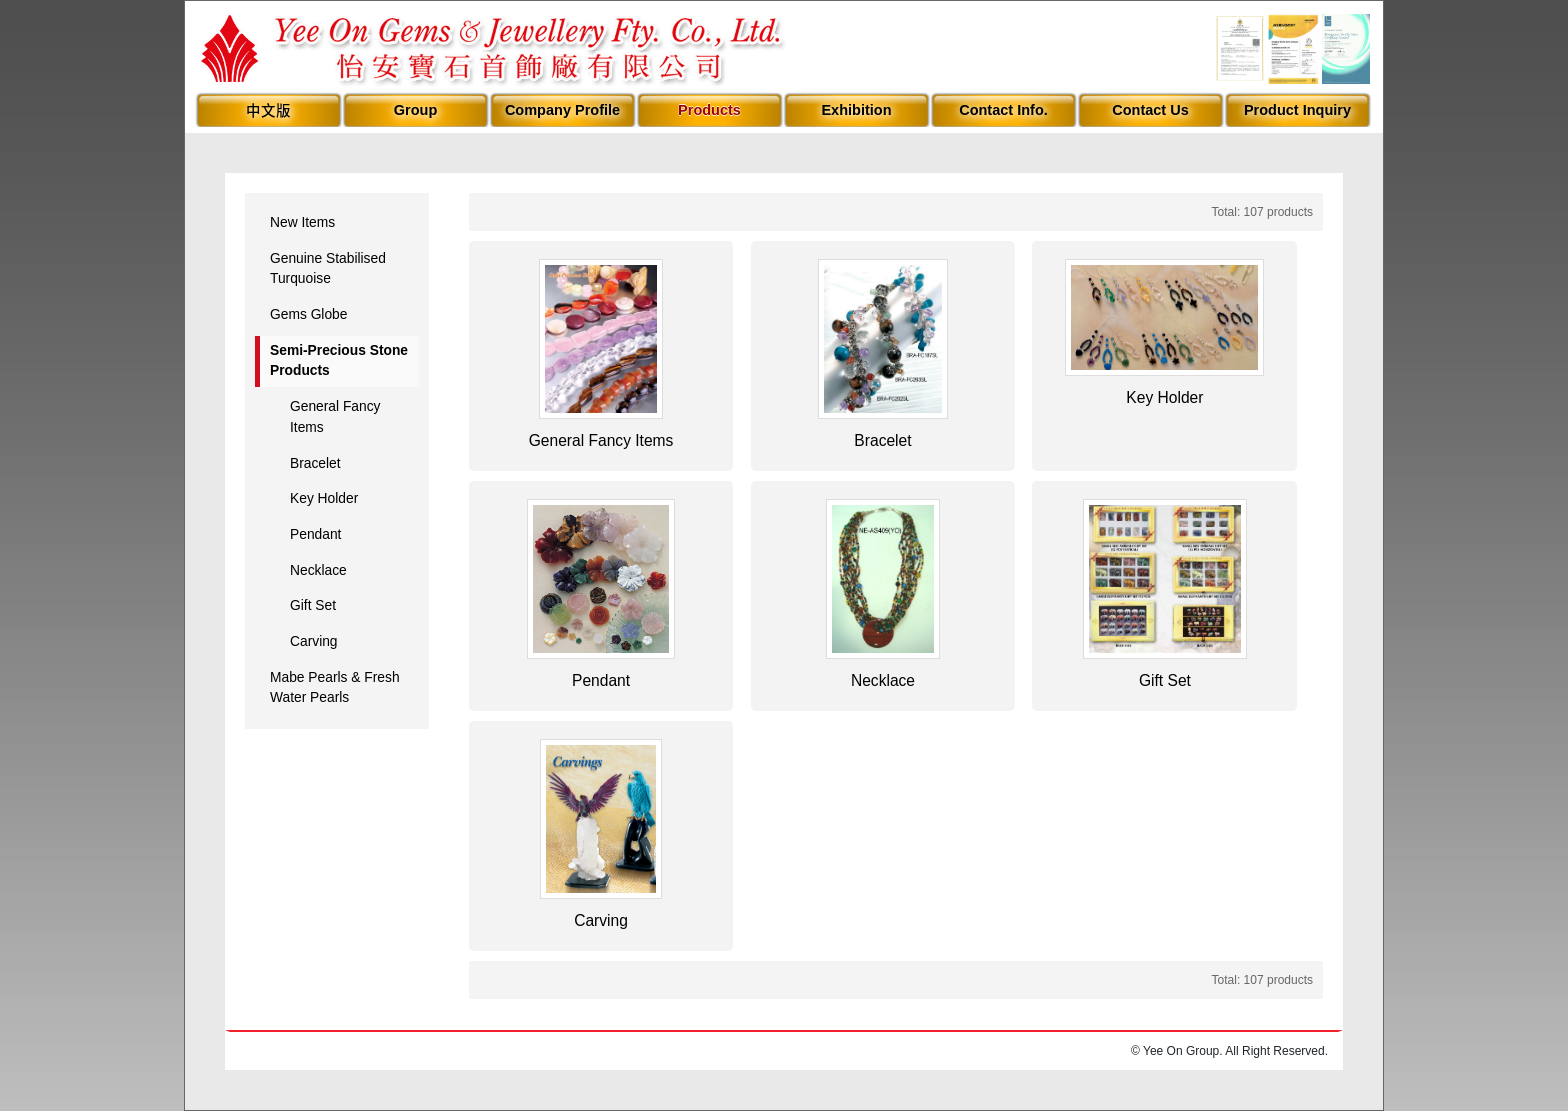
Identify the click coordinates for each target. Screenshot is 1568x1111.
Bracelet (315, 463)
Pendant (315, 534)
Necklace (318, 570)
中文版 (268, 111)
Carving (314, 641)
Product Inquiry (1297, 110)
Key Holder (324, 498)
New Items (302, 222)
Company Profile (562, 110)
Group (416, 110)
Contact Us (1150, 110)
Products (709, 110)
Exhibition (856, 110)
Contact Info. (1003, 110)
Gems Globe (308, 314)
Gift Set (313, 605)
